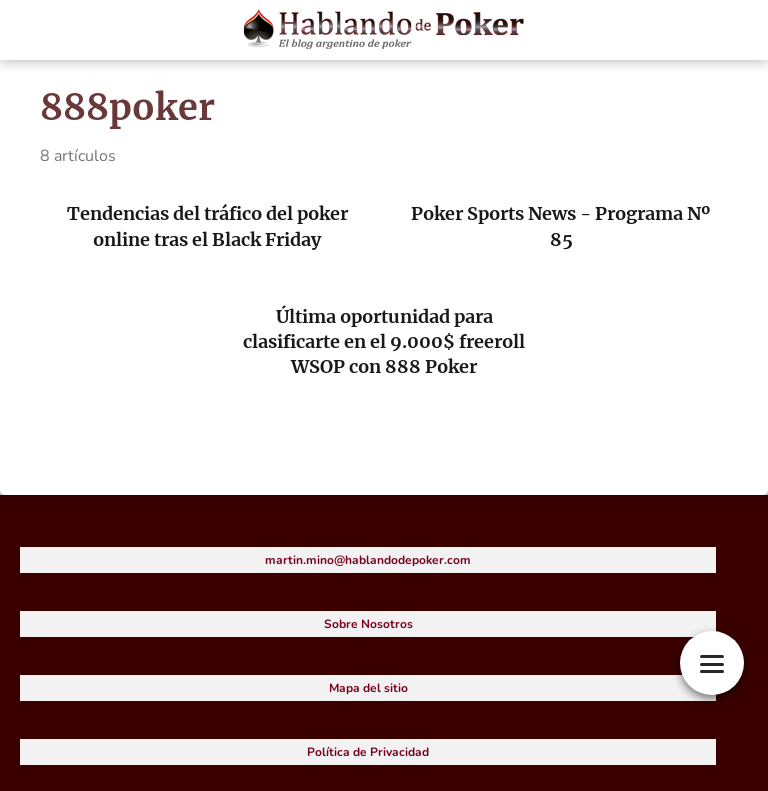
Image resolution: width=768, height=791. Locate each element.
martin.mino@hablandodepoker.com (368, 560)
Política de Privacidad (368, 752)
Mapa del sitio (368, 688)
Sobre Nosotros (368, 624)
